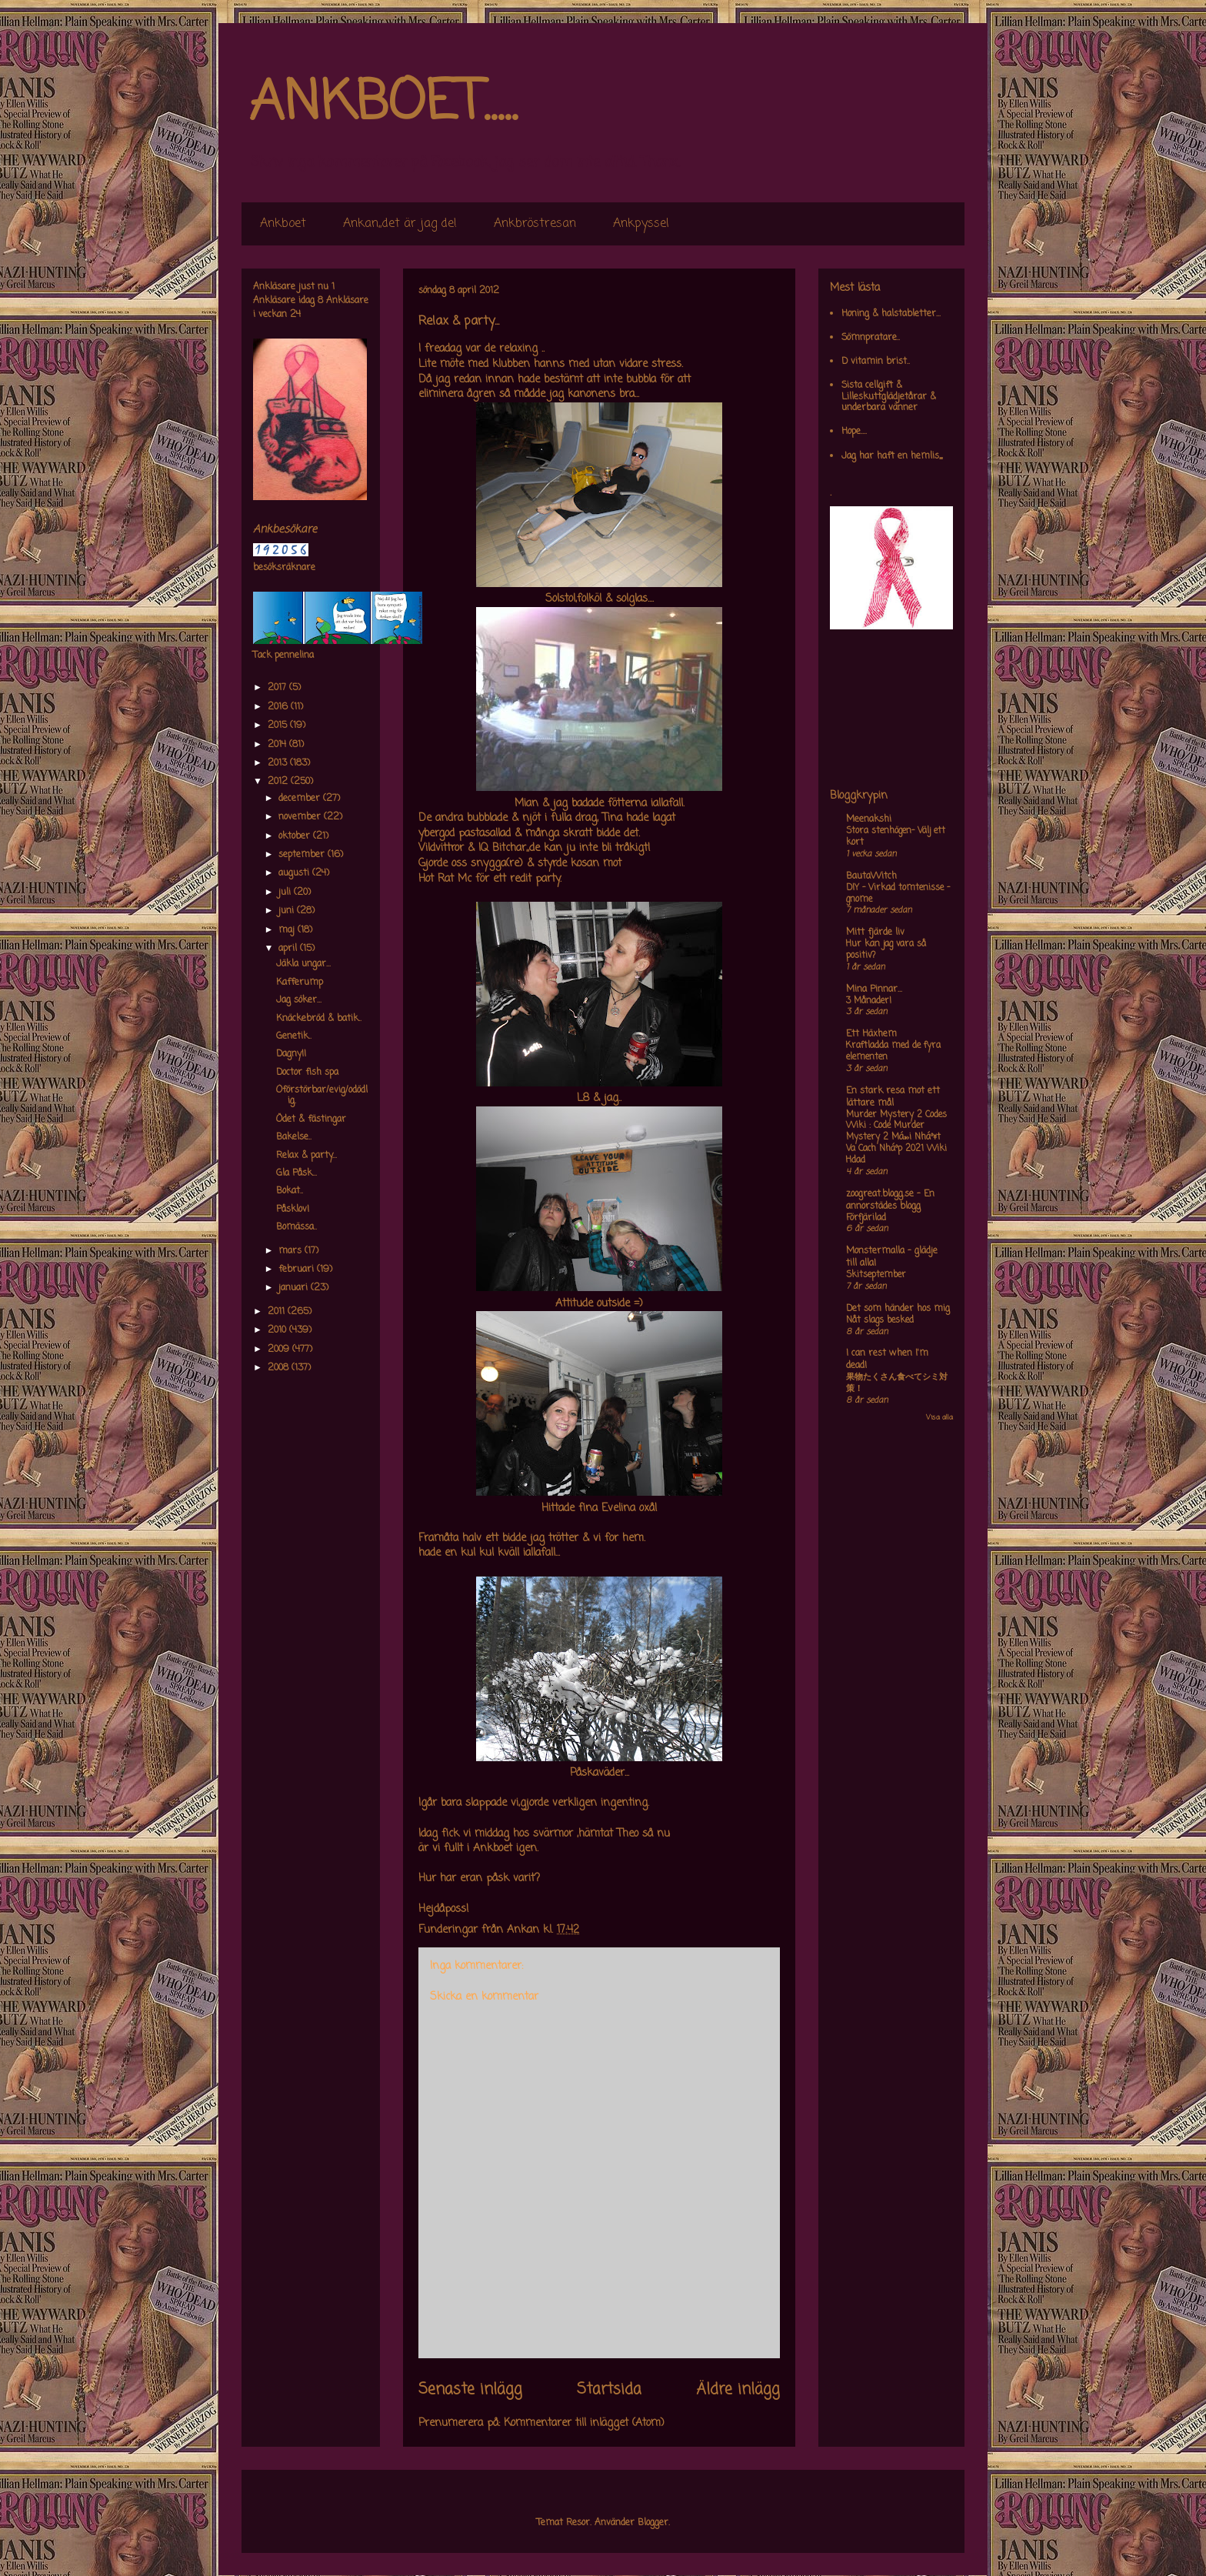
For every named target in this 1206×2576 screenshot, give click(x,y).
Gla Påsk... (296, 1173)
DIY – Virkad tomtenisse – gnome (898, 893)
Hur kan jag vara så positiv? (886, 950)
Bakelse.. (293, 1137)
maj (288, 930)
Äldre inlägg (738, 2389)
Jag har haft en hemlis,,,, (891, 456)
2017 (278, 688)
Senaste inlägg (470, 2389)
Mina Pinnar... (874, 989)
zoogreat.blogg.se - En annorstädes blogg (890, 1200)
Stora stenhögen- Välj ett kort (895, 836)
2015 (279, 725)
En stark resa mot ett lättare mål (893, 1097)
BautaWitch (871, 876)
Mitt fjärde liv (875, 932)
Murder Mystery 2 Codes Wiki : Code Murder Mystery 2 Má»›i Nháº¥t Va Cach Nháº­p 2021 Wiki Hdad (896, 1137)
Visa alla (939, 1418)
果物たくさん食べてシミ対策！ (897, 1383)
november (301, 817)
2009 (280, 1349)
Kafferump (299, 982)
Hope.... (854, 432)
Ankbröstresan (535, 224)
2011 (278, 1312)
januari (294, 1288)
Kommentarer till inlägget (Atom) (584, 2423)
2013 (279, 763)
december (300, 799)
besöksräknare (284, 568)
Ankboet (283, 224)
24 (295, 315)
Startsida (609, 2389)
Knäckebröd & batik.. (318, 1019)
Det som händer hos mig (898, 1309)
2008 (280, 1368)
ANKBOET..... (383, 104)
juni (287, 911)
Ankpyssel (641, 224)
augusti (295, 873)
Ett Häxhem (871, 1034)
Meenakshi (868, 819)
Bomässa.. (296, 1227)
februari (297, 1269)
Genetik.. (293, 1036)
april (289, 949)
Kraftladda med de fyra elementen (893, 1051)
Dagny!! (291, 1054)
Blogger (653, 2523)
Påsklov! (292, 1209)
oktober (295, 836)
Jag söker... (298, 1000)
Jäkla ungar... (303, 964)
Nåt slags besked (880, 1320)
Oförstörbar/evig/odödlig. (322, 1095)
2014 (278, 745)
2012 (279, 782)
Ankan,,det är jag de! (400, 224)
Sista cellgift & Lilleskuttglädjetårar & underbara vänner (888, 397)
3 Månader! (868, 1001)
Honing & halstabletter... (891, 314)
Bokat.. (289, 1191)
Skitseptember (876, 1275)
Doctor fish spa (307, 1072)
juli (286, 892)
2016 (279, 707)
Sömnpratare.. (870, 338)
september (303, 855)
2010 (278, 1330)
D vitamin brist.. (875, 362)
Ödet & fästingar (311, 1119)
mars (291, 1251)
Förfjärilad (866, 1218)
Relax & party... (306, 1156)
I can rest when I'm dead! (887, 1359)
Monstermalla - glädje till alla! (892, 1257)
